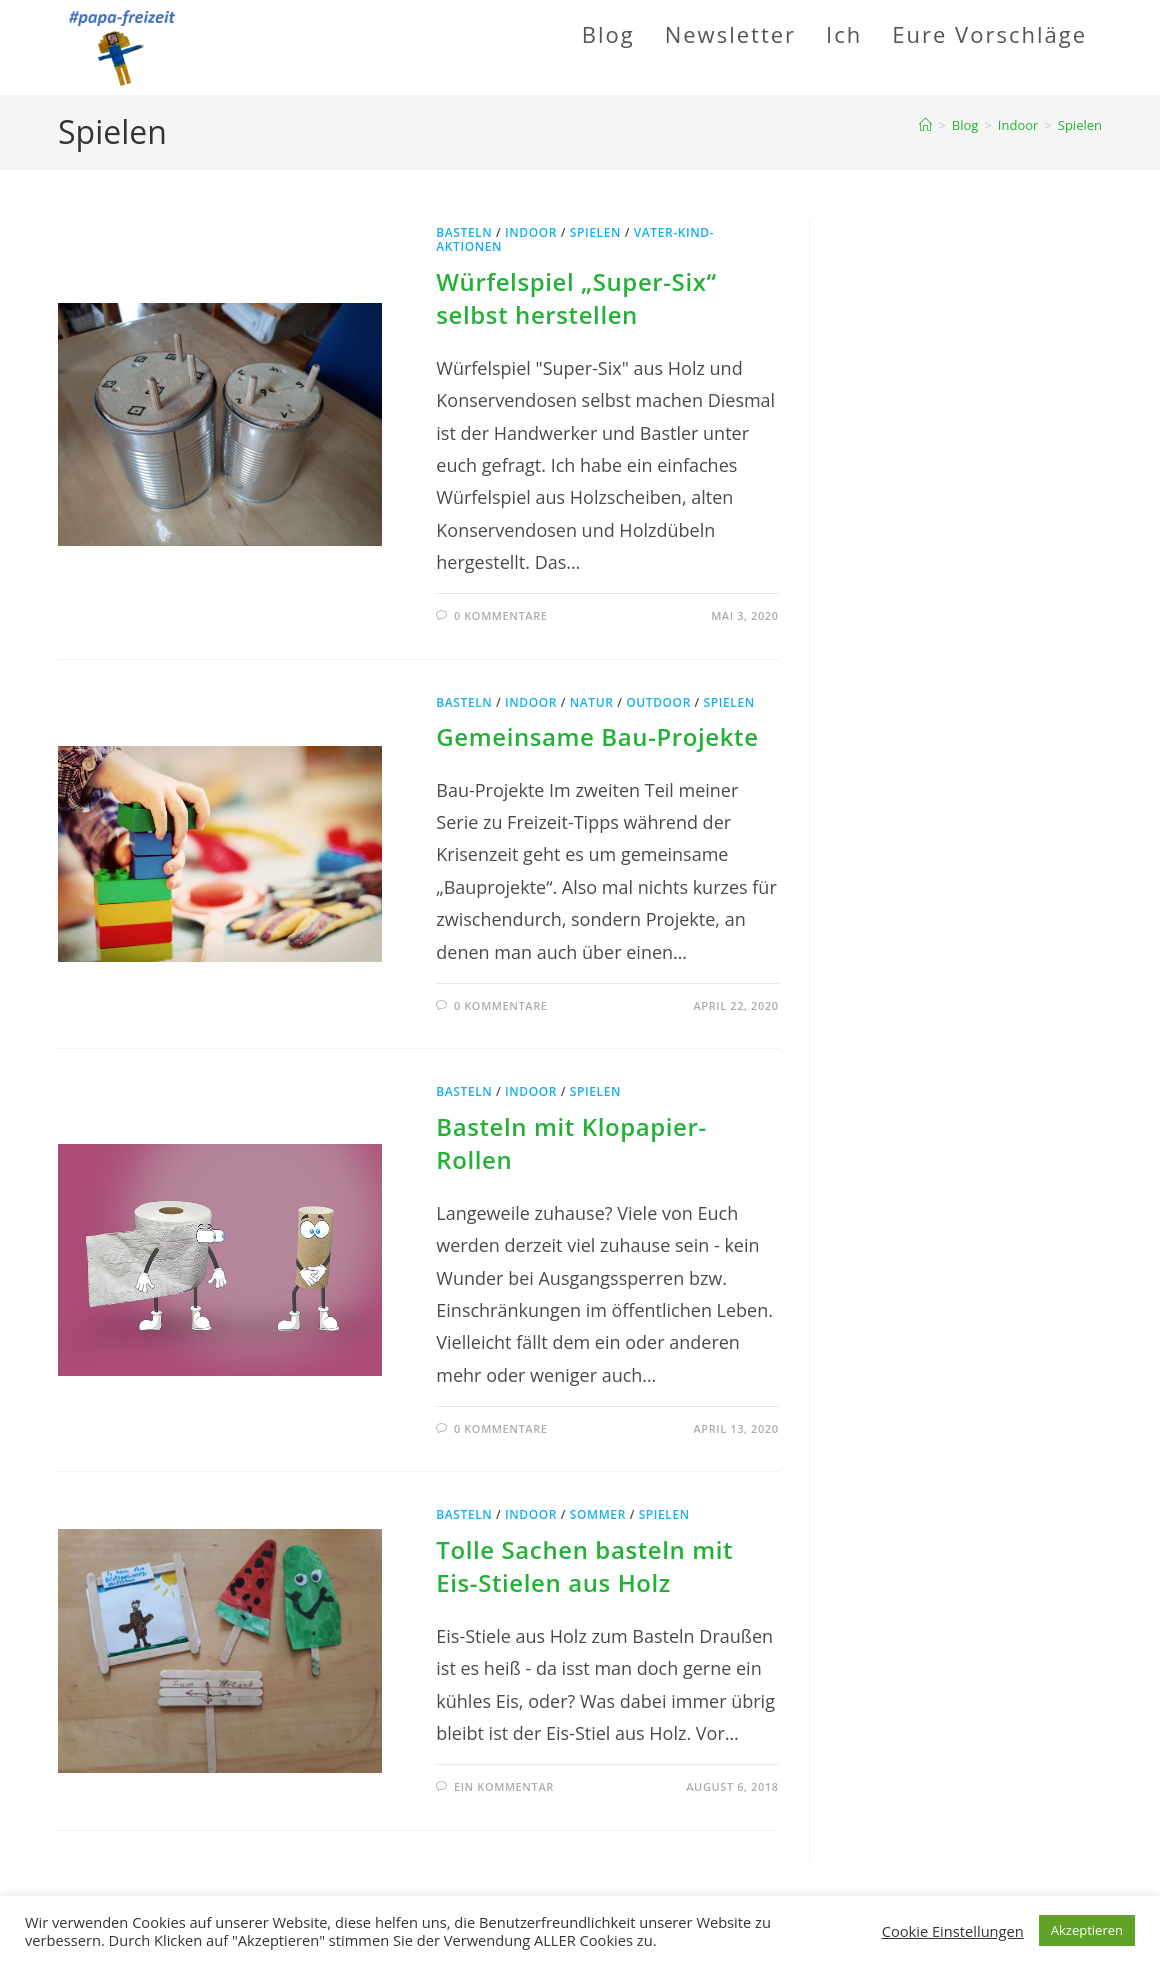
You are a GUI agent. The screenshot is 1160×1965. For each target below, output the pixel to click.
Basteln (464, 232)
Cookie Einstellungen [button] (953, 1931)
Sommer (598, 1514)
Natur (592, 702)
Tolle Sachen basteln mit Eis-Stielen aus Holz (584, 1566)
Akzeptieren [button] (1087, 1930)
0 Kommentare (501, 615)
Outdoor (658, 702)
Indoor (531, 232)
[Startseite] (925, 125)
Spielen (1080, 125)
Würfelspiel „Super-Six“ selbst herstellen (576, 298)
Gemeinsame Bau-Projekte (597, 736)
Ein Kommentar (504, 1786)
